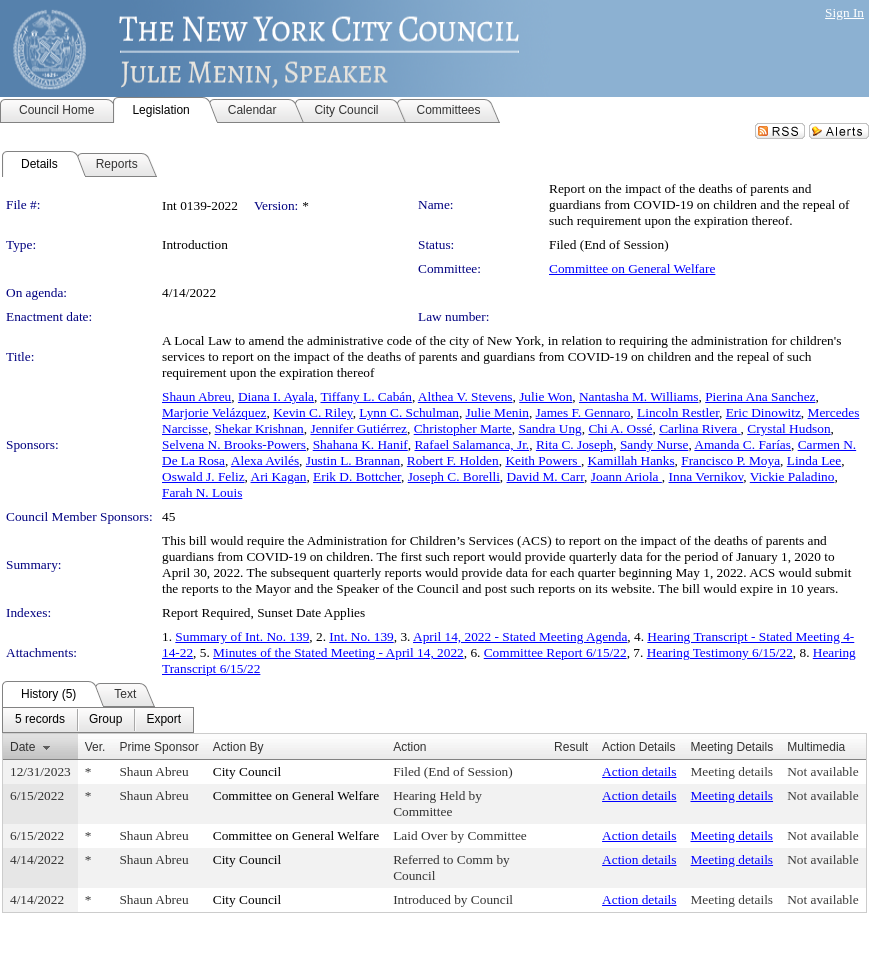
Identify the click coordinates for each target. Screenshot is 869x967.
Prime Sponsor (158, 747)
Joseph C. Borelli (454, 476)
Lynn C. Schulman (409, 412)
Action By (238, 747)
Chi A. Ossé (620, 428)
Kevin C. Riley (312, 412)
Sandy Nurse (654, 444)
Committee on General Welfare (632, 268)
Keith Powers (543, 460)
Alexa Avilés (265, 460)
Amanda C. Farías (742, 444)
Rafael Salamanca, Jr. (471, 444)
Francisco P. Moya (730, 460)
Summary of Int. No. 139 (242, 636)
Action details (639, 771)
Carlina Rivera (699, 428)
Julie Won (545, 396)
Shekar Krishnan (259, 428)
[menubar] (98, 720)
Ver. (95, 747)
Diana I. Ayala (276, 396)
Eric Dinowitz (763, 412)
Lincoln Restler (678, 412)
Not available (822, 771)
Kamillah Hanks (631, 460)
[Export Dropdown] (163, 720)
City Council (247, 771)
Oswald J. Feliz (203, 476)
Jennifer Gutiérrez (358, 428)
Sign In (844, 12)
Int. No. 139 (361, 636)
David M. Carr (546, 476)
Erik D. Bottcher (357, 476)
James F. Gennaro (583, 412)
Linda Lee (814, 460)
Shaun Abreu (196, 396)
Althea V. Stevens (465, 396)
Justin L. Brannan (353, 460)
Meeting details (732, 771)
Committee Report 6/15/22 (555, 652)
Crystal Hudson (788, 428)
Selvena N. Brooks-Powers (234, 444)
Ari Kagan (279, 476)
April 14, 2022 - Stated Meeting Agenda (520, 636)
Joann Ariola (626, 476)
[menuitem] (40, 720)
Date (22, 747)
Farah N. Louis (202, 492)
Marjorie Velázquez (214, 412)
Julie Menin (497, 412)
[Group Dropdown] (105, 720)
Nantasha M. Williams (639, 396)
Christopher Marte (463, 428)
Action (409, 747)
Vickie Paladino (792, 476)
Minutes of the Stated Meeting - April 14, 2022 (338, 652)
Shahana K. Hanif (360, 444)
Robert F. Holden (453, 460)
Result (571, 747)
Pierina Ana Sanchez (760, 396)
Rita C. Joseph (574, 444)
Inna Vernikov (706, 476)
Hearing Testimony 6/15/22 (720, 652)
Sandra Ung (549, 428)
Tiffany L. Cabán (365, 396)
